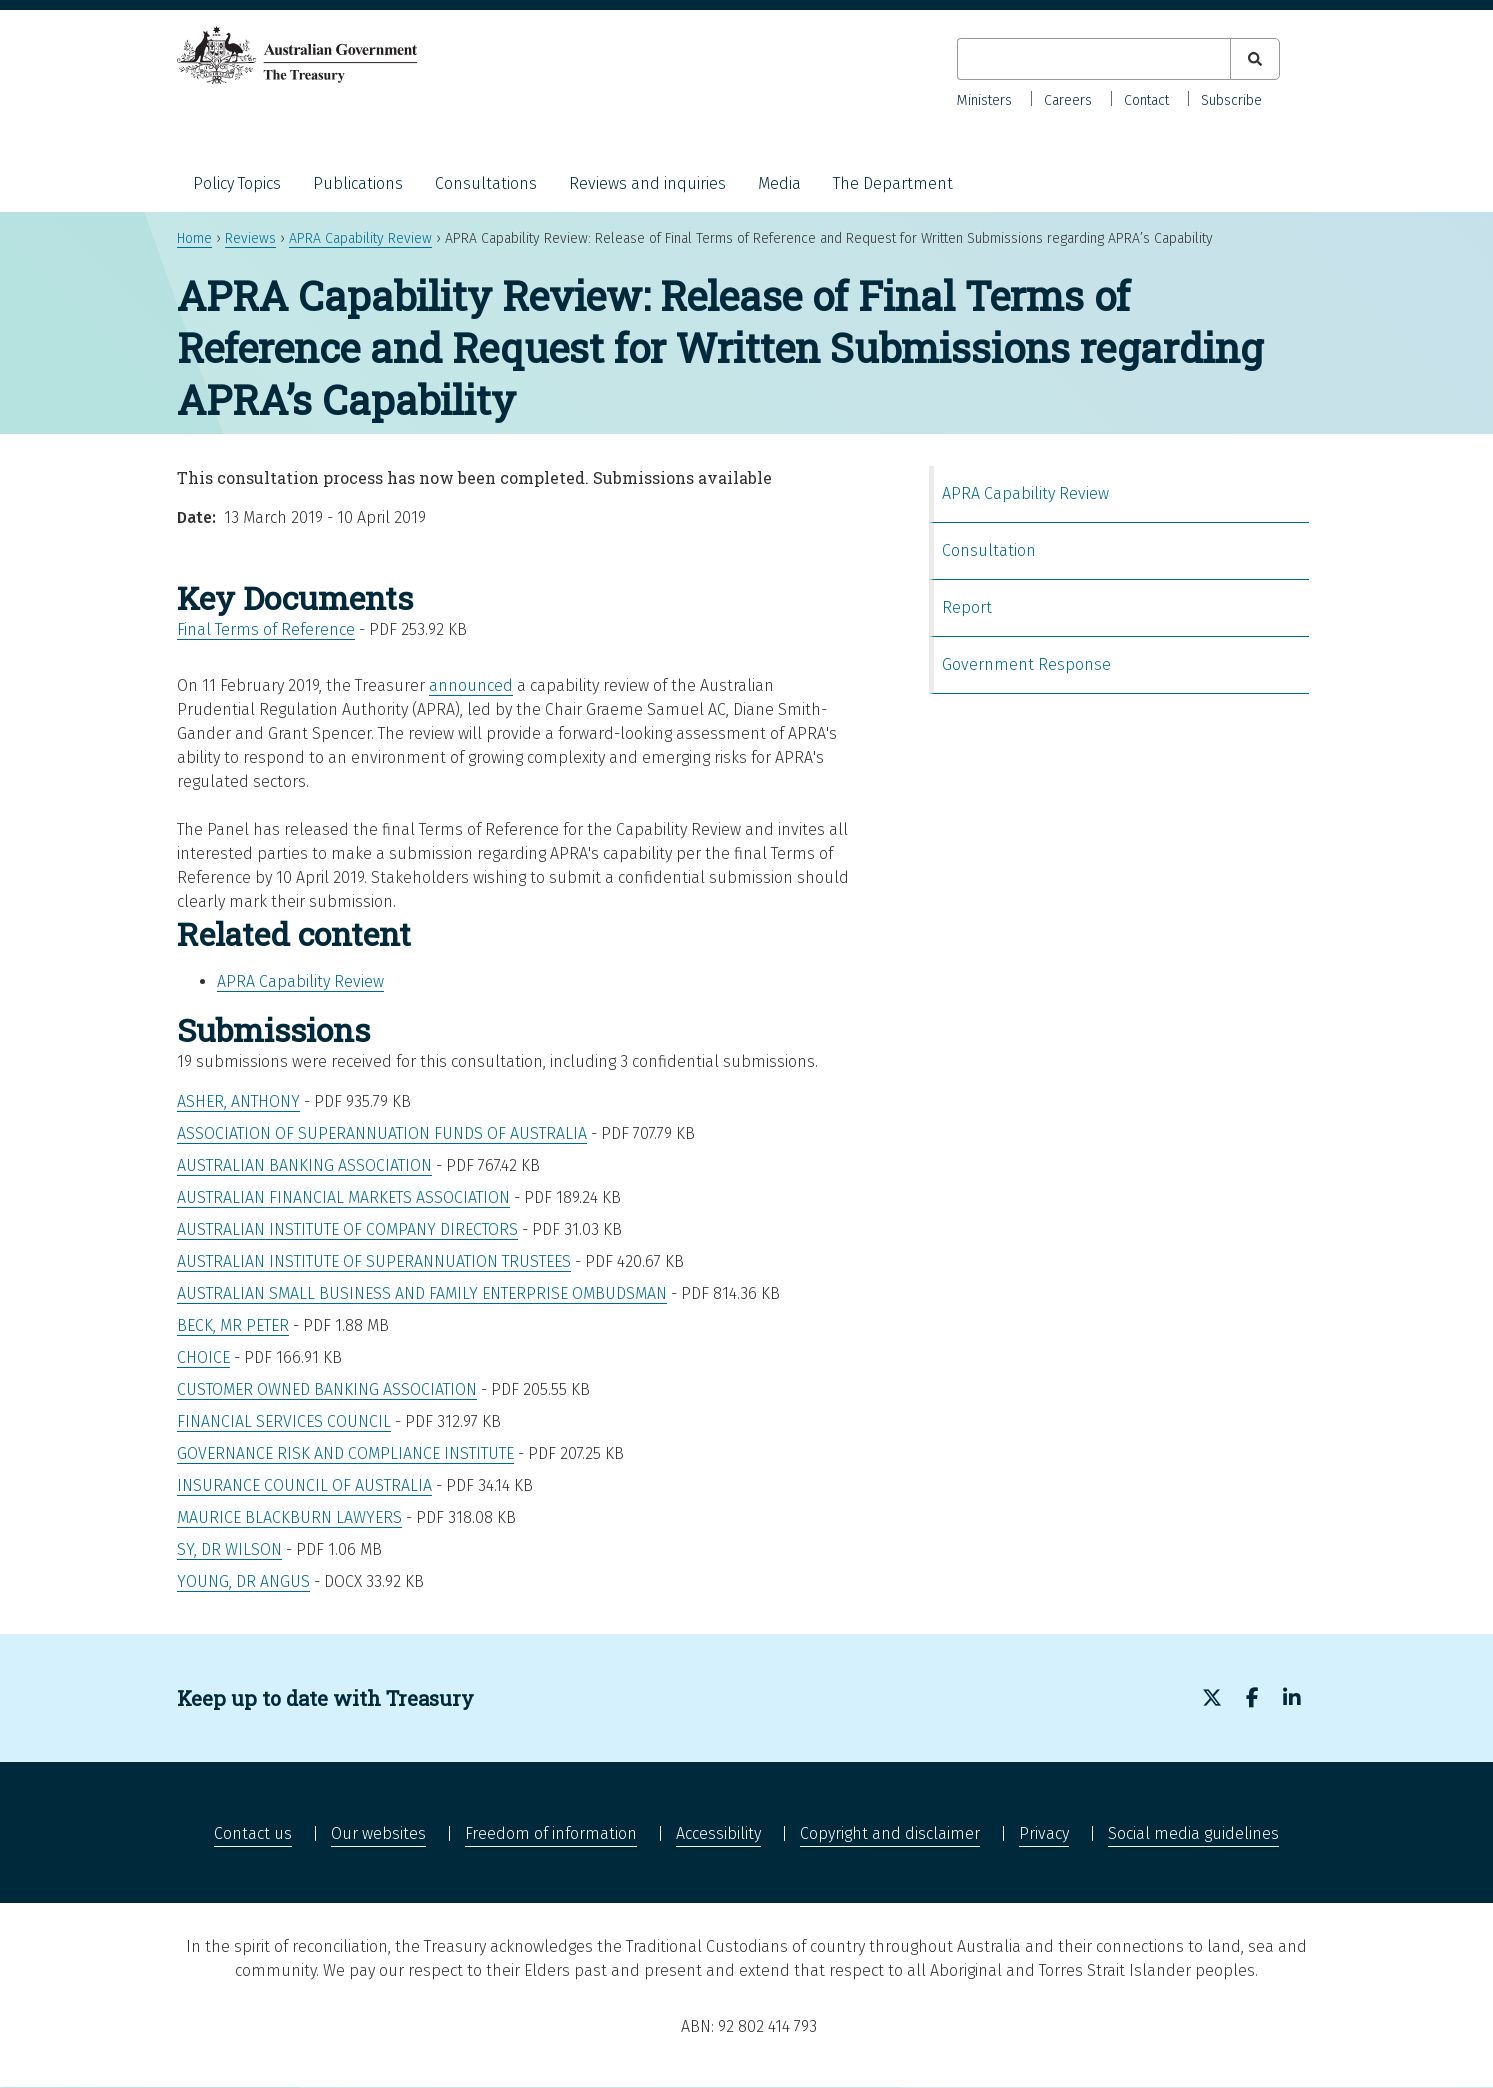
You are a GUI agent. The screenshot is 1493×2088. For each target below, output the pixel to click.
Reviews (250, 238)
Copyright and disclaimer (890, 1833)
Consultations (486, 183)
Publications (358, 183)
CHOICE (203, 1357)
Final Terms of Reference (266, 629)
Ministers (984, 100)
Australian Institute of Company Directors (347, 1229)
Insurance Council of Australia (304, 1485)
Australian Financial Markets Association (343, 1197)
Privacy (1044, 1833)
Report (967, 607)
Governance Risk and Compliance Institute (345, 1453)
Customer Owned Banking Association (327, 1389)
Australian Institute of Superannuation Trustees (374, 1261)
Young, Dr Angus (243, 1581)
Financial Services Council (284, 1421)
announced (471, 685)
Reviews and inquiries (647, 183)
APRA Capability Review (360, 238)
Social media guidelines (1193, 1833)
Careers (1068, 100)
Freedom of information (551, 1833)
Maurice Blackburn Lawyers (289, 1517)
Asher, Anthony (238, 1101)
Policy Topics (237, 183)
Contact (1146, 100)
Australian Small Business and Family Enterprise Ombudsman (422, 1293)
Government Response (1026, 664)
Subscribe (1231, 100)
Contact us (253, 1833)
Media (779, 183)
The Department (893, 183)
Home (194, 238)
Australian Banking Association (304, 1165)
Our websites (378, 1833)
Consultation (989, 550)
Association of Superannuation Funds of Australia (382, 1133)
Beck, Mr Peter (233, 1325)
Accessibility (718, 1833)
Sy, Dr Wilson (229, 1549)
